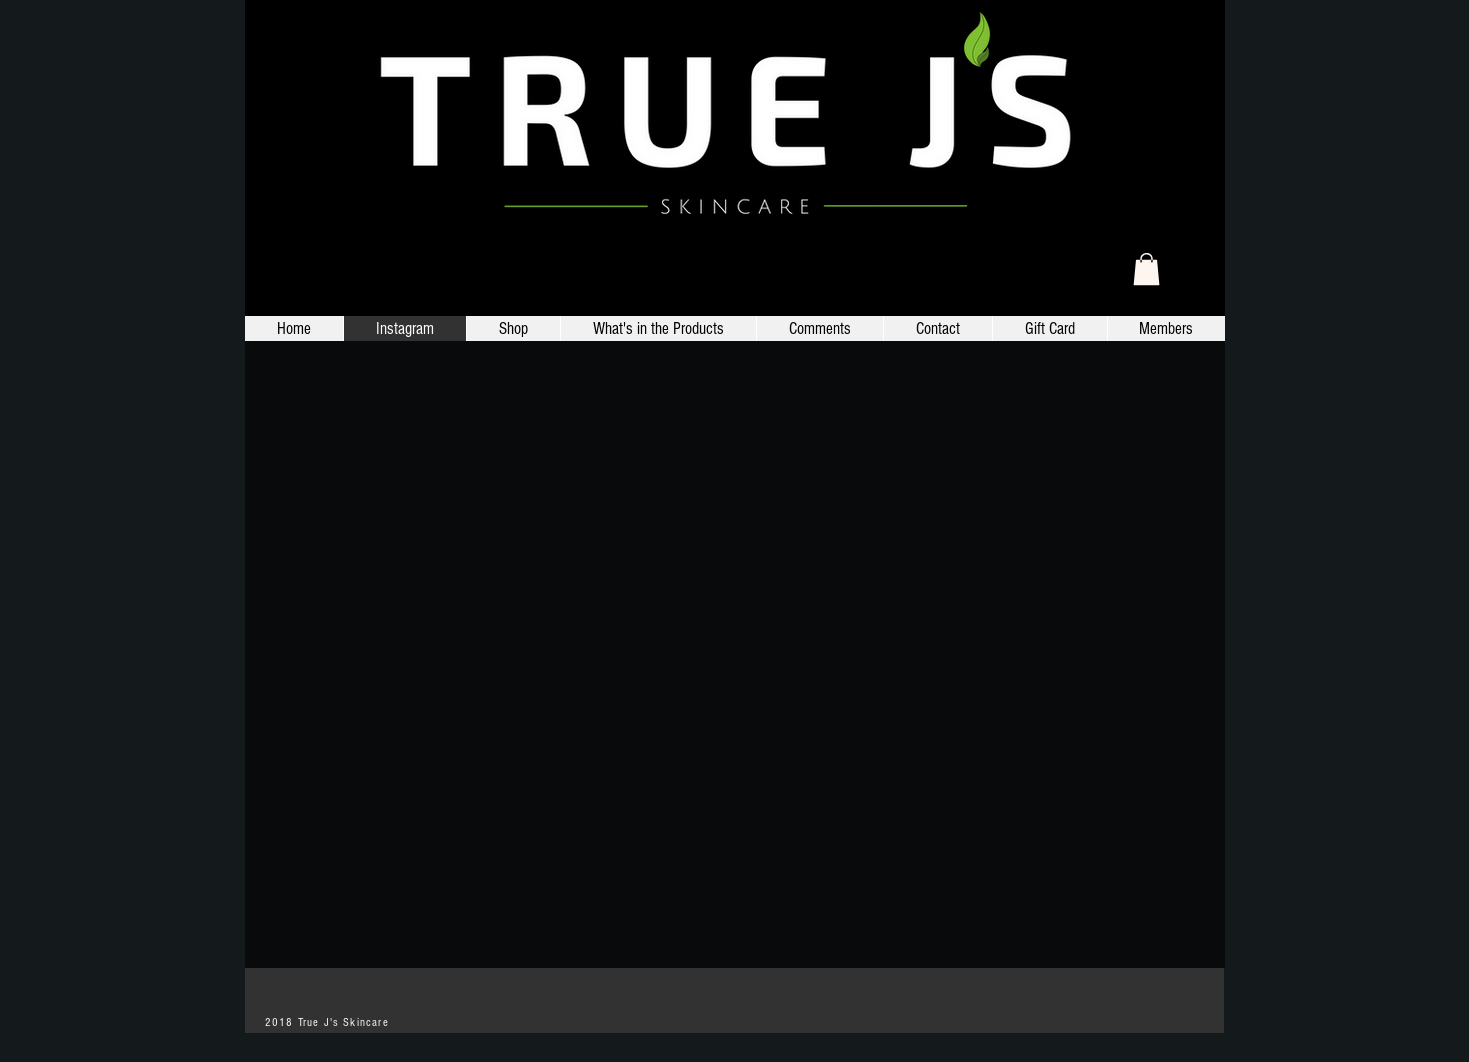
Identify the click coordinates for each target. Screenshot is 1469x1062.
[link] (1146, 269)
